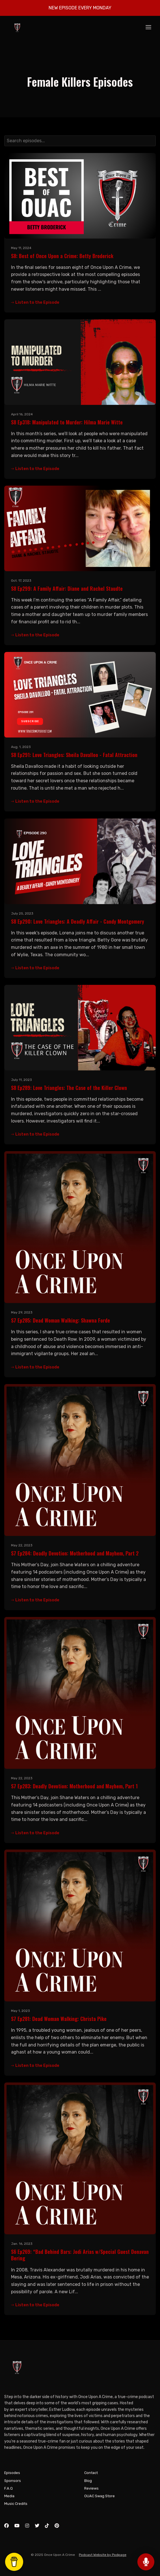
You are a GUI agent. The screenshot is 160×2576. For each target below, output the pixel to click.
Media (9, 2496)
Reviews (91, 2488)
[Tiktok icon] (47, 2526)
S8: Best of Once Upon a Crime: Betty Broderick (62, 256)
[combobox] (80, 140)
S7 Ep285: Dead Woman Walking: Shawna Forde (60, 1320)
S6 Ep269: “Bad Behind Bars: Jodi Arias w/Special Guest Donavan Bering (80, 2255)
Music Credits (15, 2503)
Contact (91, 2473)
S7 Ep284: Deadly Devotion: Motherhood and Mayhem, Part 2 (75, 1553)
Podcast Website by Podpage (102, 2555)
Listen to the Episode (35, 302)
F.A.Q (8, 2488)
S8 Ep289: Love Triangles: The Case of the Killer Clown (69, 1087)
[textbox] (80, 141)
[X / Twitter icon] (37, 2526)
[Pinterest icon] (57, 2526)
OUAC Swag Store (99, 2496)
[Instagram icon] (27, 2526)
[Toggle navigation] (148, 27)
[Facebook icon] (6, 2526)
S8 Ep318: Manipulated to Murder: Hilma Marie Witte (67, 422)
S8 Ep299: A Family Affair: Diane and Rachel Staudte (67, 588)
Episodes (12, 2473)
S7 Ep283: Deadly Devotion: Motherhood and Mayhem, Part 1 (74, 1786)
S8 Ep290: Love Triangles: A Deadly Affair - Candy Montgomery (77, 921)
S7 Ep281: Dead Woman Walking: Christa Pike (59, 2018)
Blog (88, 2481)
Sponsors (12, 2481)
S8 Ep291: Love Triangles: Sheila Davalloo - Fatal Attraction (74, 754)
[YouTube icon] (17, 2526)
